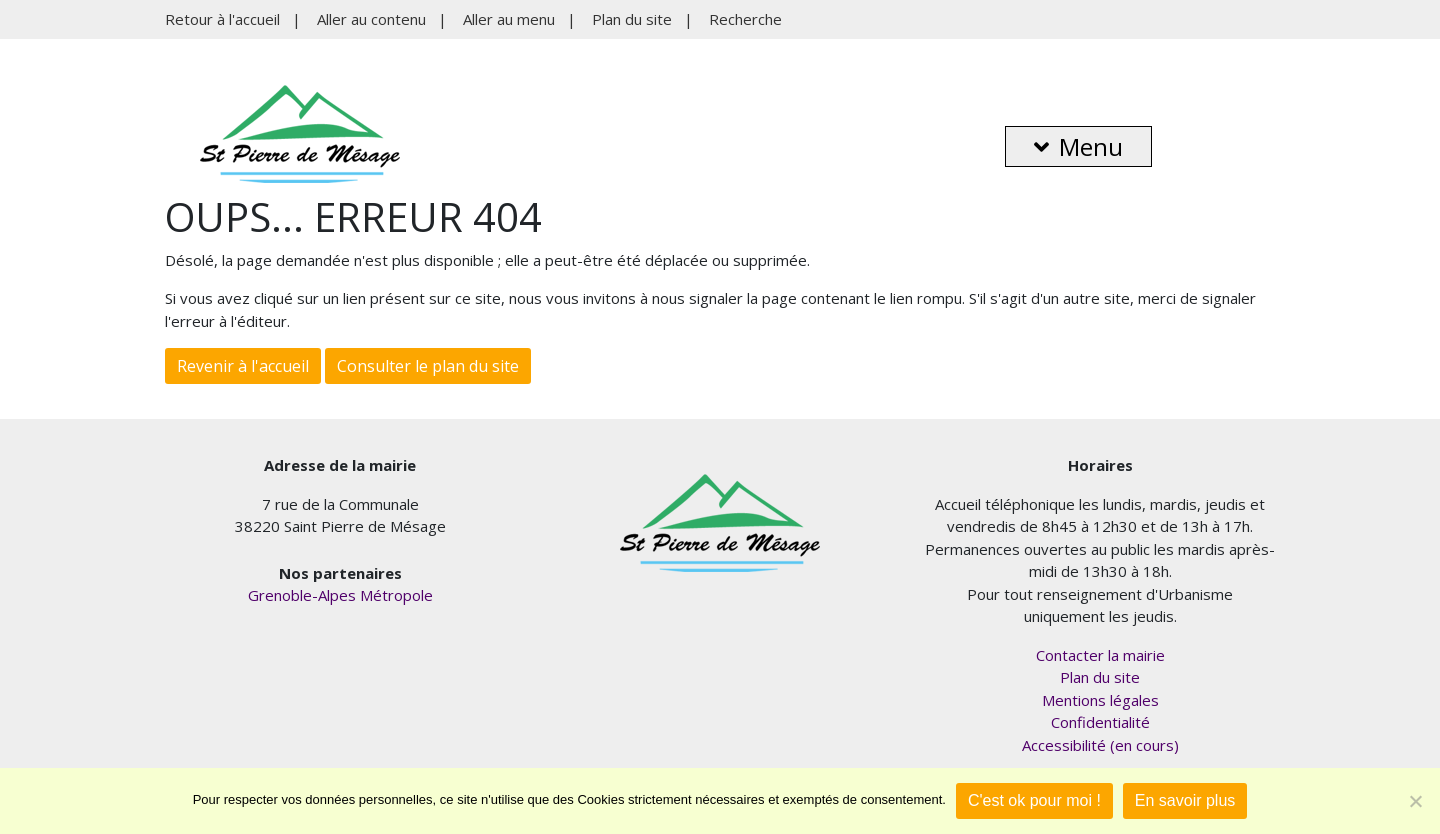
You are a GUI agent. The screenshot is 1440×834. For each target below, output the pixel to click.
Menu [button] (1078, 146)
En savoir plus (1185, 800)
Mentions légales (1100, 700)
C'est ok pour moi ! (1034, 800)
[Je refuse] (1415, 801)
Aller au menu (509, 19)
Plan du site (632, 19)
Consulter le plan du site (428, 366)
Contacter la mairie (1100, 655)
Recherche (745, 19)
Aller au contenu (371, 19)
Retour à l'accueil (222, 19)
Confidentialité (1100, 722)
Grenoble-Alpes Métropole (340, 595)
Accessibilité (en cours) (1100, 745)
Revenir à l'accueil (243, 366)
